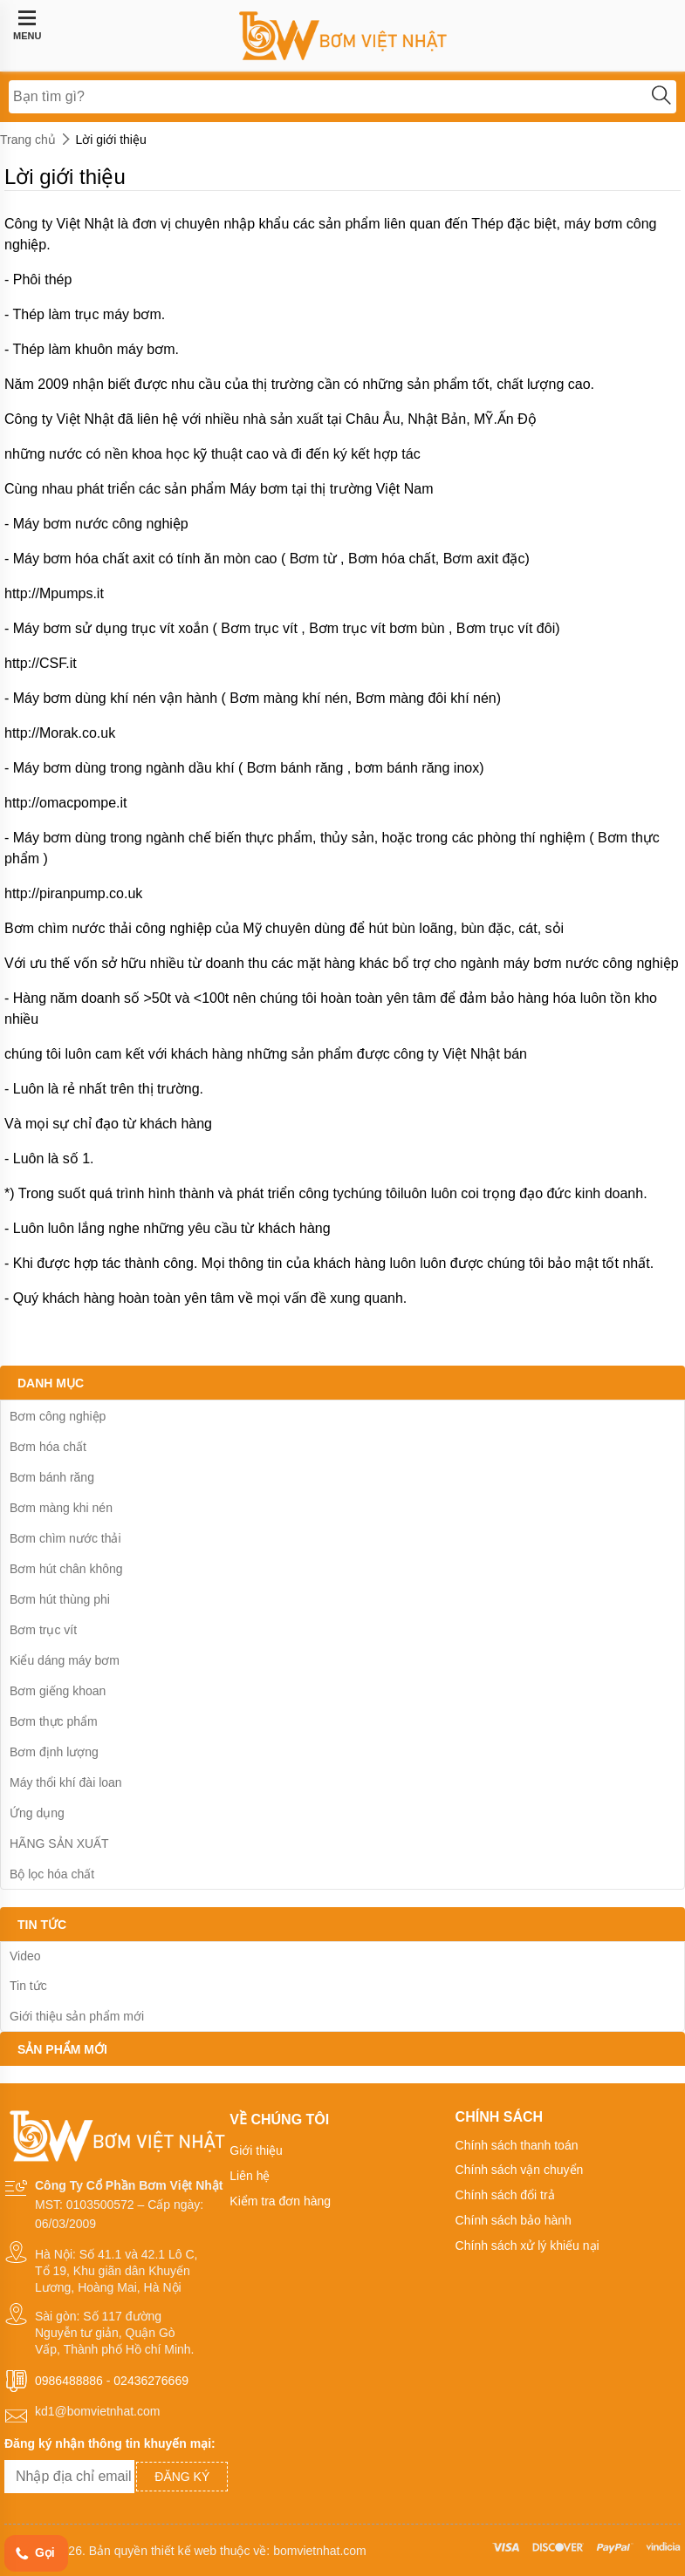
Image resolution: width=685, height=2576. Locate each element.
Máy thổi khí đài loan (66, 1782)
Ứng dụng (37, 1813)
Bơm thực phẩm (54, 1721)
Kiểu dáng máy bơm (65, 1660)
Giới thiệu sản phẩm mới (77, 2016)
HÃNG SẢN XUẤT (59, 1843)
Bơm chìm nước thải (65, 1538)
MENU (27, 25)
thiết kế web (183, 2551)
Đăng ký (181, 2477)
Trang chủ (28, 140)
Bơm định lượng (54, 1752)
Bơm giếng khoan (58, 1691)
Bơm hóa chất (48, 1447)
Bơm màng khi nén (61, 1508)
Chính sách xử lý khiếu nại (527, 2245)
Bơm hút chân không (66, 1569)
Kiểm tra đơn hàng (280, 2201)
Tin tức (28, 1986)
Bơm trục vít (43, 1630)
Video (25, 1956)
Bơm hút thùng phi (60, 1599)
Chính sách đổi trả (505, 2195)
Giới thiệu (256, 2150)
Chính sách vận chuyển (520, 2170)
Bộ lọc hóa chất (52, 1874)
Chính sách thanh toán (517, 2145)
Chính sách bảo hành (514, 2220)
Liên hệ (249, 2176)
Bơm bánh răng (52, 1477)
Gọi (34, 2554)
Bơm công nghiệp (58, 1416)
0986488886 (69, 2380)
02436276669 (150, 2380)
